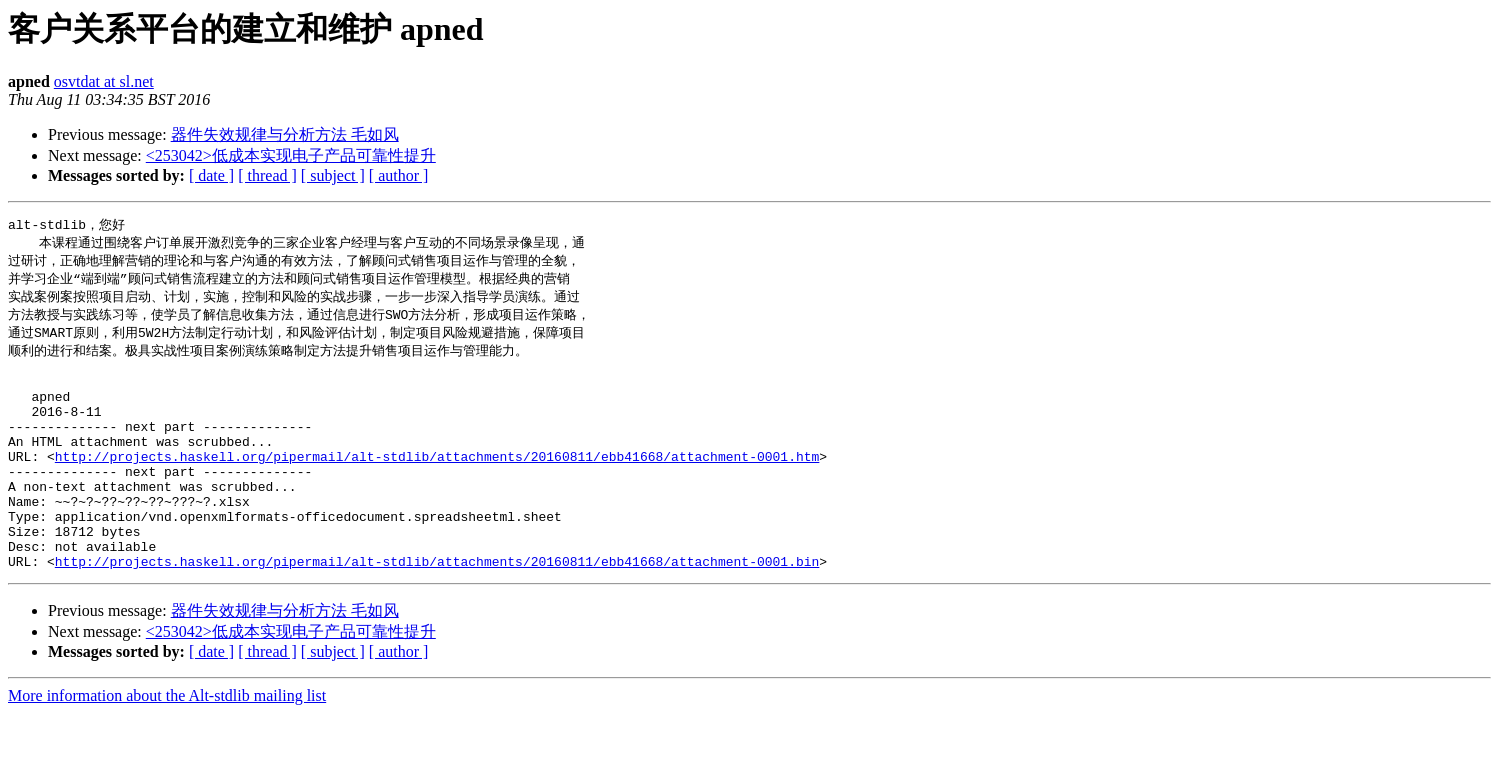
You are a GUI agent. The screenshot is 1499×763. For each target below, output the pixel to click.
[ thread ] (267, 175)
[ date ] (211, 175)
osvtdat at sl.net (104, 81)
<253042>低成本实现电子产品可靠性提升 (291, 155)
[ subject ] (333, 175)
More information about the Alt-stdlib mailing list (167, 745)
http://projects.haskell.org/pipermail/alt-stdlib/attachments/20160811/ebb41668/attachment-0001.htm (437, 485)
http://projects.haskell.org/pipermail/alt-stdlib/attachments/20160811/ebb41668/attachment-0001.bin (437, 611)
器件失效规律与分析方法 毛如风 (285, 134)
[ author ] (399, 175)
